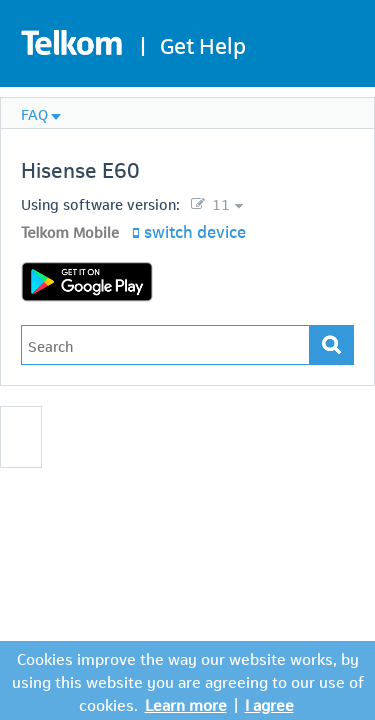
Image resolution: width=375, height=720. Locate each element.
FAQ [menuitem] (34, 113)
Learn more (186, 703)
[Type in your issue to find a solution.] (165, 345)
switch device (195, 230)
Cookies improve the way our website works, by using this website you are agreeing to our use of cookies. (188, 680)
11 (219, 203)
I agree (269, 703)
